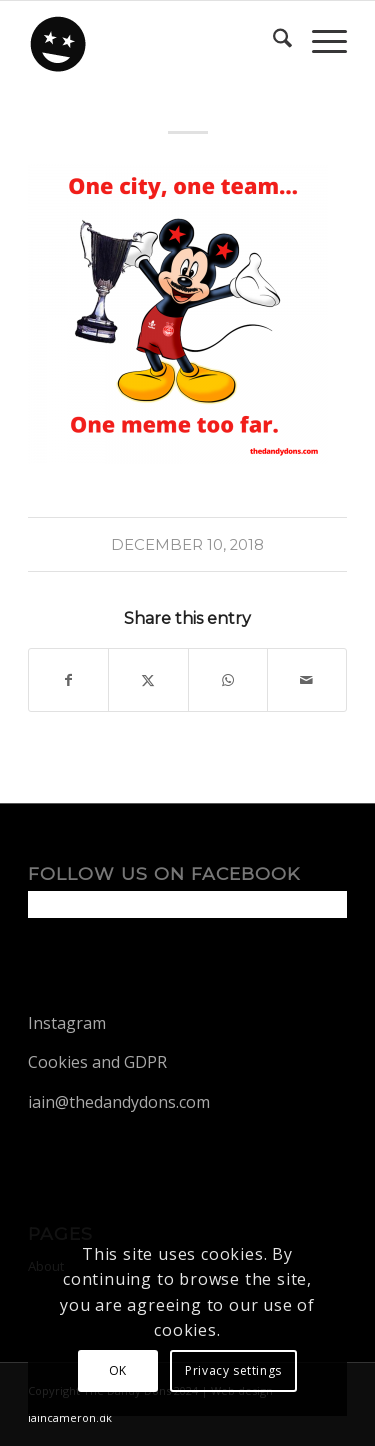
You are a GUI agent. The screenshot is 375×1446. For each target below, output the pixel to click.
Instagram (67, 1023)
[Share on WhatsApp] (228, 680)
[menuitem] (272, 41)
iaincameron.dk (70, 1417)
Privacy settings (233, 1370)
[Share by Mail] (307, 680)
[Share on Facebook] (68, 680)
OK (118, 1370)
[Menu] (319, 41)
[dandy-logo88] (155, 41)
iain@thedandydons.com (119, 1102)
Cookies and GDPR (97, 1062)
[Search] (272, 41)
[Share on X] (148, 680)
